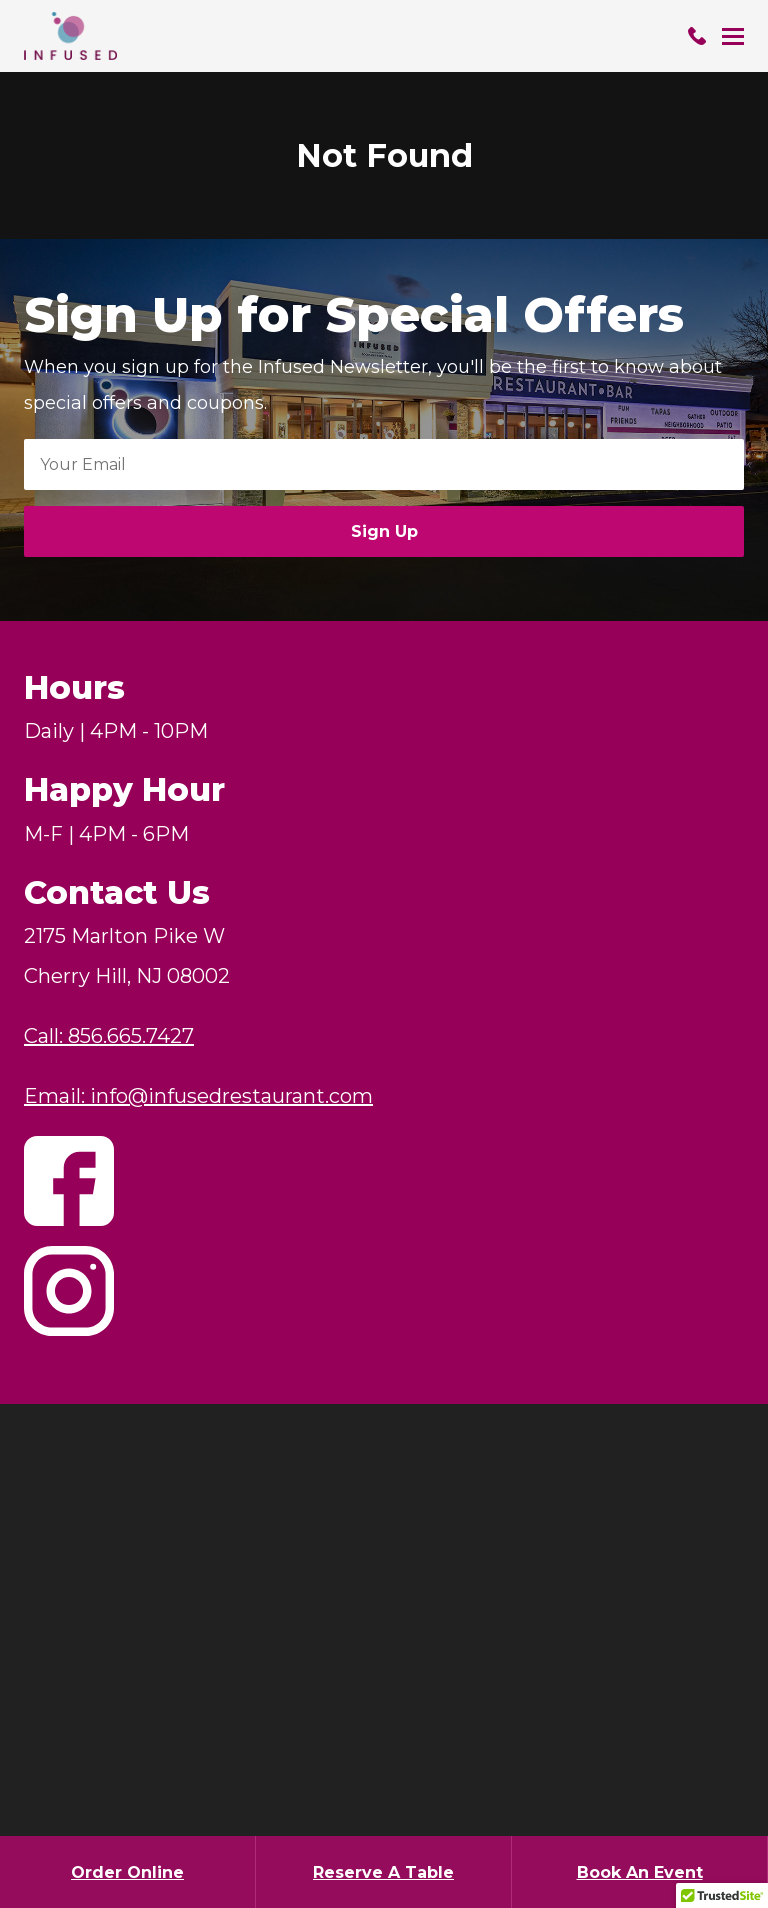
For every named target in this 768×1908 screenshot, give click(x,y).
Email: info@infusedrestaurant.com (198, 1096)
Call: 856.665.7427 (109, 1036)
